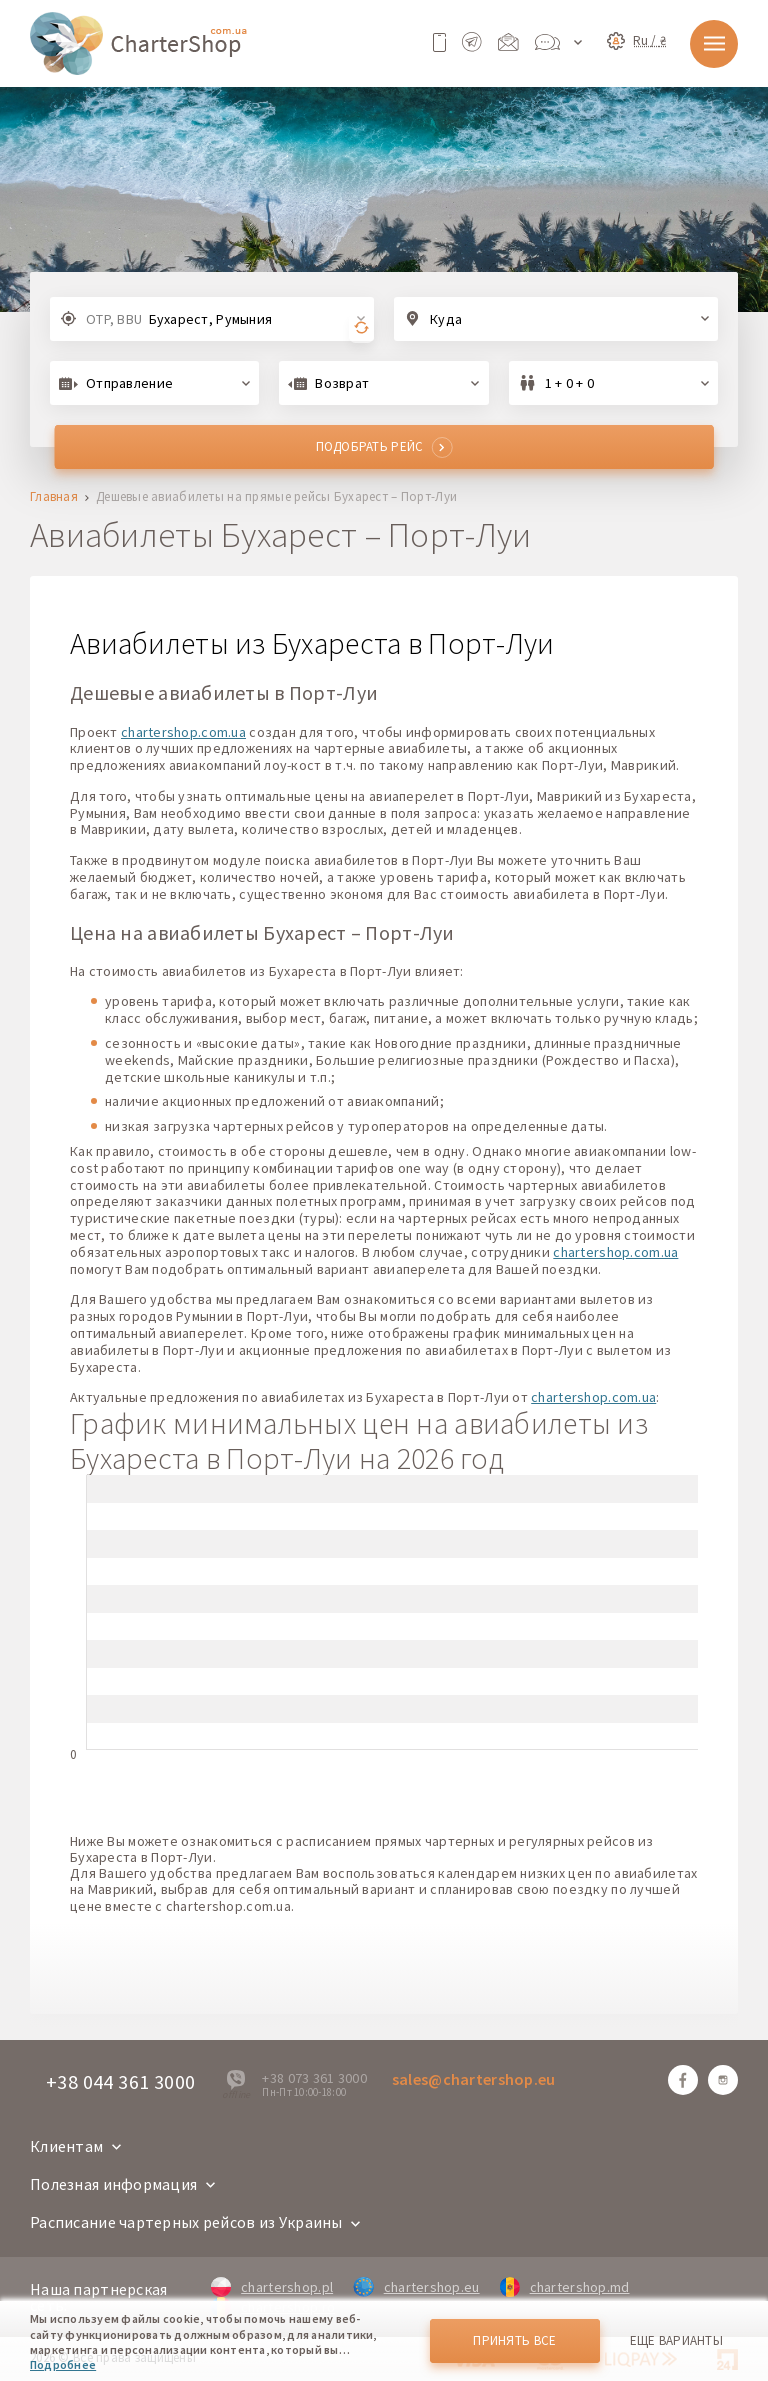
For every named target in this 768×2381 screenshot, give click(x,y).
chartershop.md (565, 2287)
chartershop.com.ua (183, 732)
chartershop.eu (416, 2287)
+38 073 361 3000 (314, 2078)
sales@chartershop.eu (474, 2079)
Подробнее (63, 2364)
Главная (54, 497)
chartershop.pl (272, 2287)
